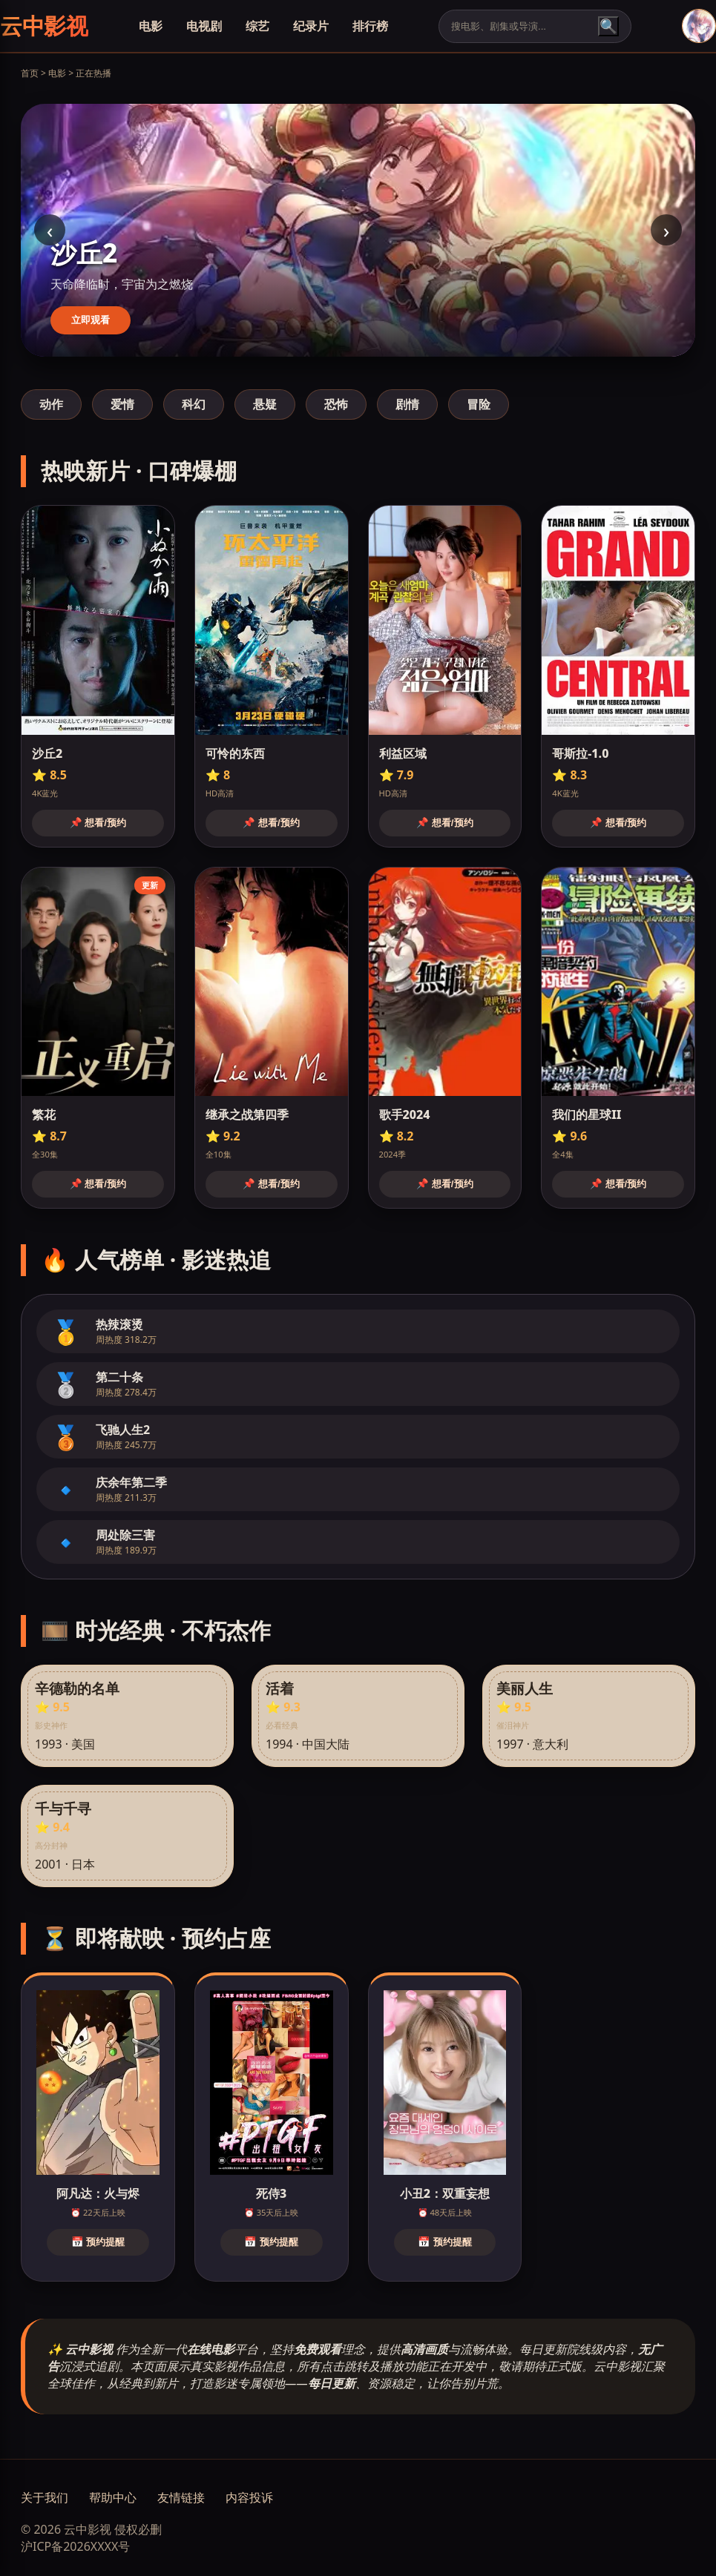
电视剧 (204, 26)
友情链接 (181, 2497)
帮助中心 (113, 2497)
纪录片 (311, 26)
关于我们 (44, 2497)
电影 (150, 26)
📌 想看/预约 (98, 822)
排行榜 (370, 26)
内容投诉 (249, 2497)
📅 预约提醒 (98, 2242)
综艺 (257, 26)
